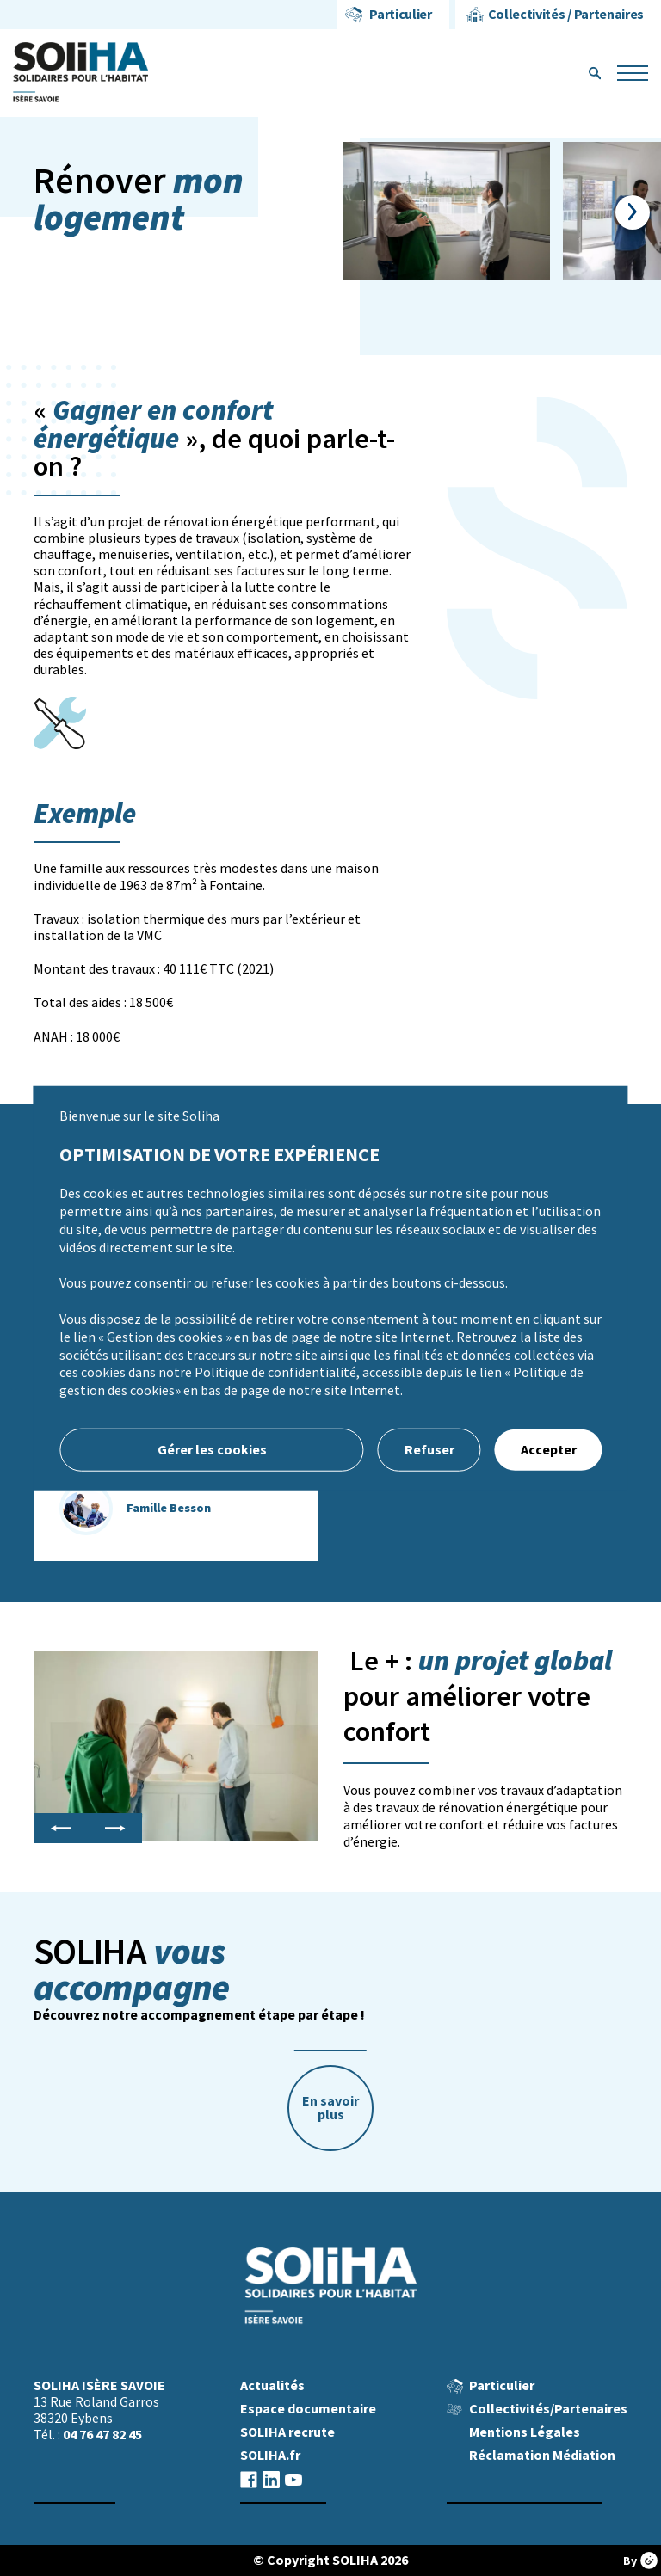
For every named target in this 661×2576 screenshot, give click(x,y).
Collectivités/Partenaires (548, 2409)
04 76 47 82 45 (102, 2434)
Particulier (400, 14)
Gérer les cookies (212, 1450)
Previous (60, 1828)
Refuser (429, 1450)
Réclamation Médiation (542, 2455)
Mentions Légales (524, 2432)
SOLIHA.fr (270, 2455)
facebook (248, 2479)
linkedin (271, 2479)
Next (632, 212)
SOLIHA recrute (287, 2432)
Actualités (272, 2385)
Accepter (549, 1450)
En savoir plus (330, 2108)
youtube (293, 2479)
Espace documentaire (308, 2409)
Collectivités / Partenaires (566, 14)
